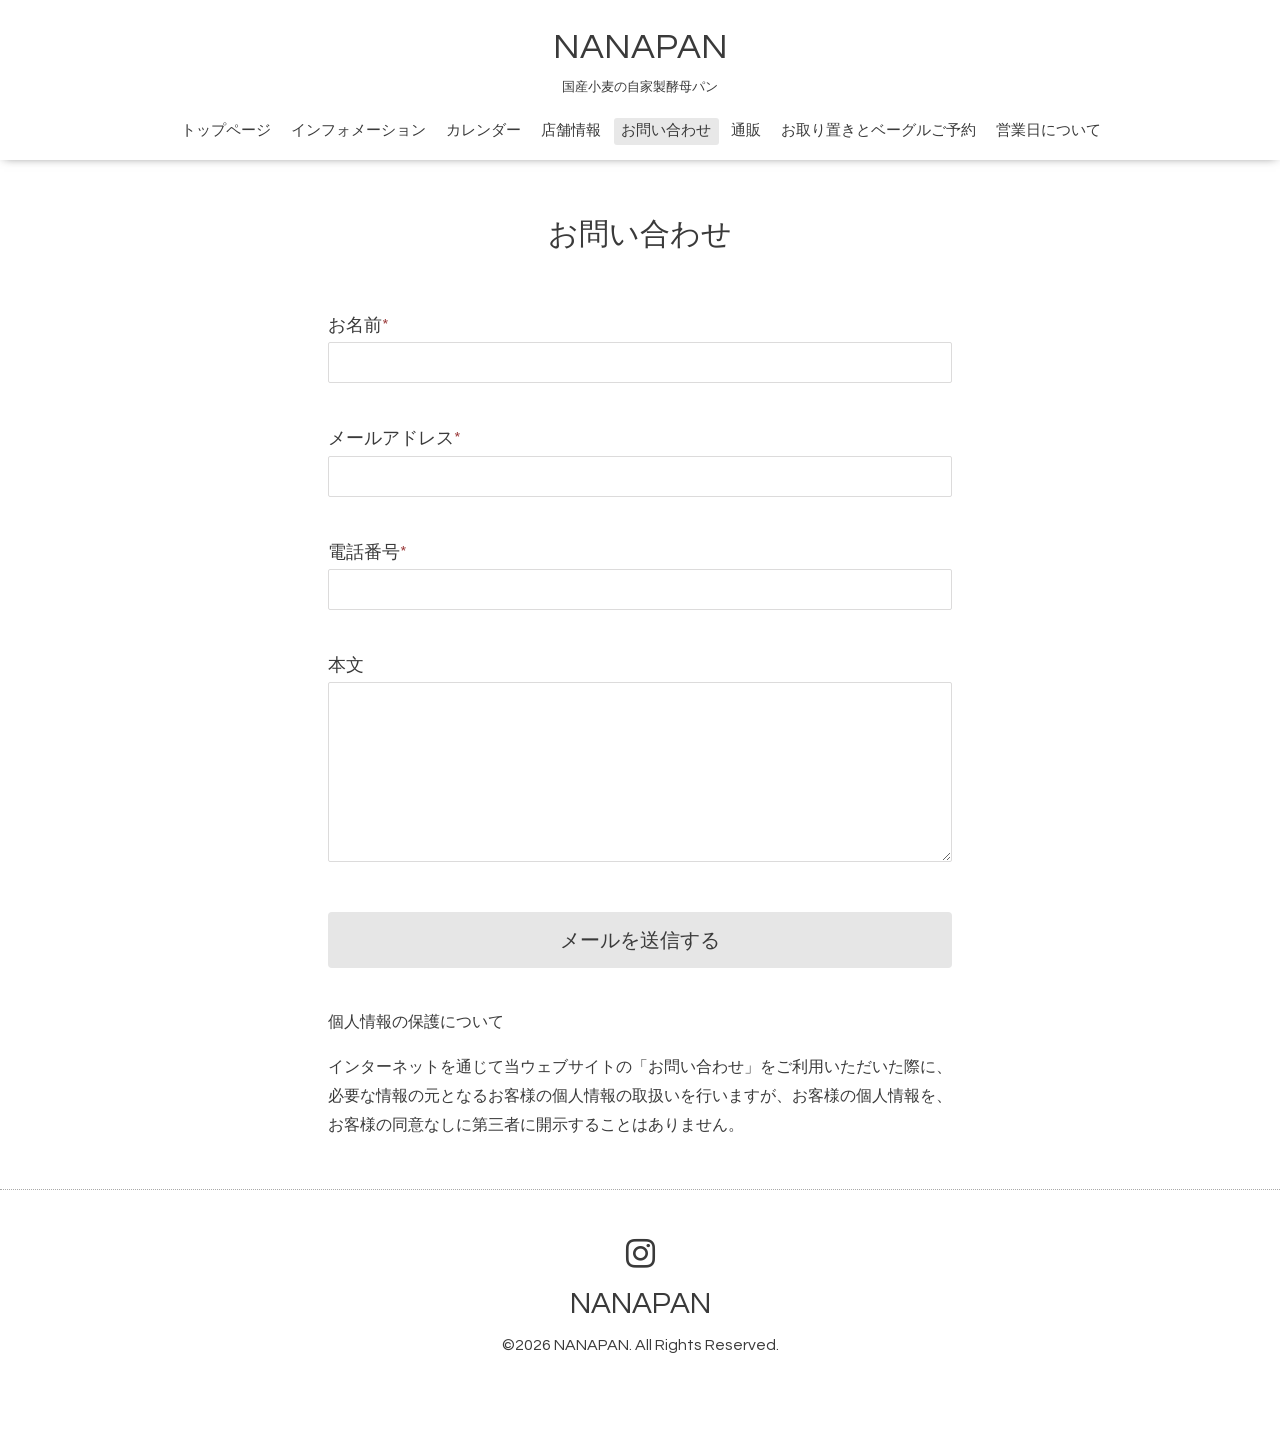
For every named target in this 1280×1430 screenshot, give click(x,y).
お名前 (358, 325)
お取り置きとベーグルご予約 (878, 130)
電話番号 (367, 552)
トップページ (226, 130)
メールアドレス (394, 438)
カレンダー (483, 130)
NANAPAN (640, 47)
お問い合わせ (666, 130)
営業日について (1048, 130)
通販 (746, 130)
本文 (346, 665)
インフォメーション (358, 130)
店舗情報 (571, 130)
